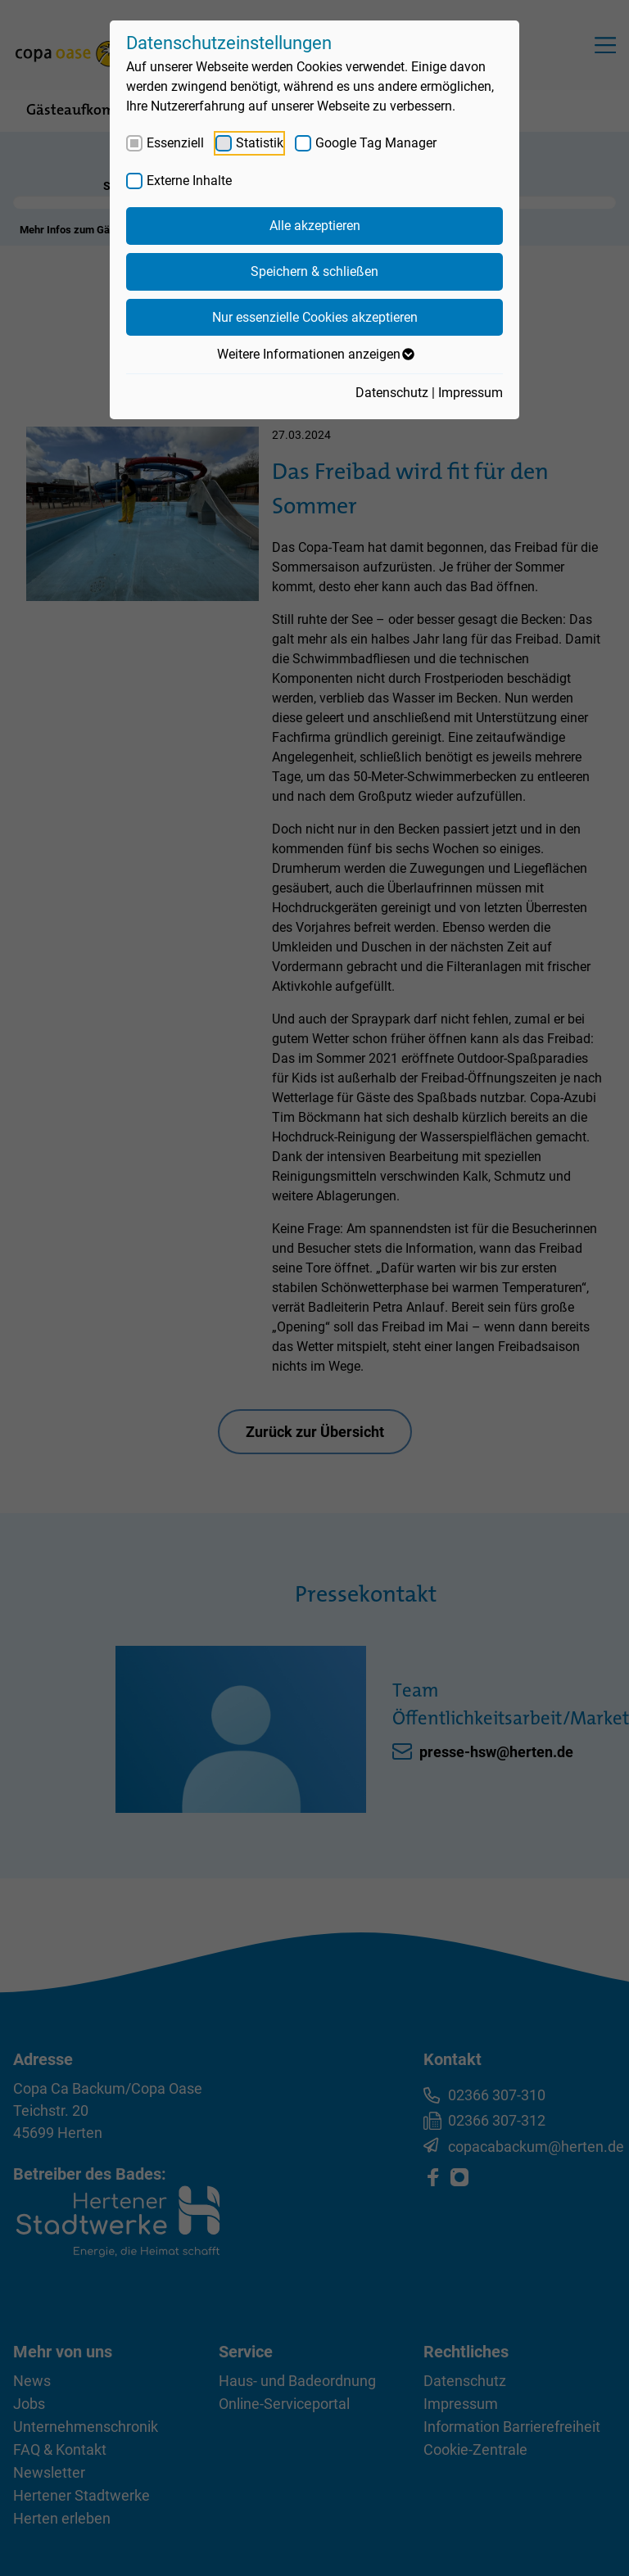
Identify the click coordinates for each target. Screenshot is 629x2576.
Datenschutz (391, 392)
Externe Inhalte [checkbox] (189, 180)
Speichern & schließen (314, 271)
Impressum (470, 392)
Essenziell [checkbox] (175, 143)
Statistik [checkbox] (259, 143)
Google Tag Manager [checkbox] (376, 143)
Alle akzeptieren (314, 225)
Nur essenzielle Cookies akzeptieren (315, 317)
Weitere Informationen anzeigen (315, 354)
